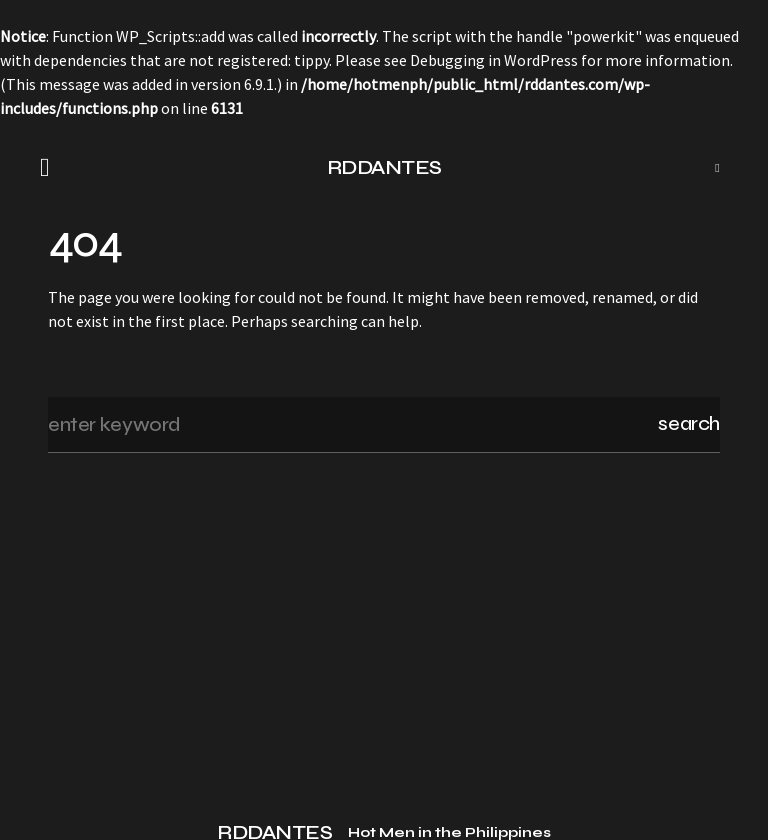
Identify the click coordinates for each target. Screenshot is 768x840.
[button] (51, 168)
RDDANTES (384, 167)
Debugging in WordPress (494, 60)
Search (689, 423)
